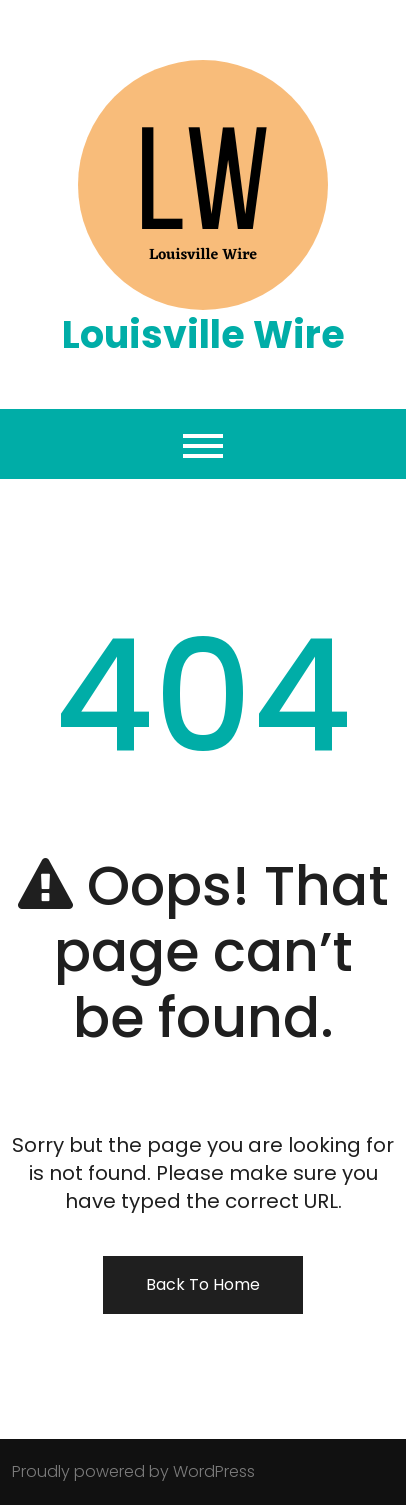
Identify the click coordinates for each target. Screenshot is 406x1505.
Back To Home (203, 1284)
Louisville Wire (203, 334)
